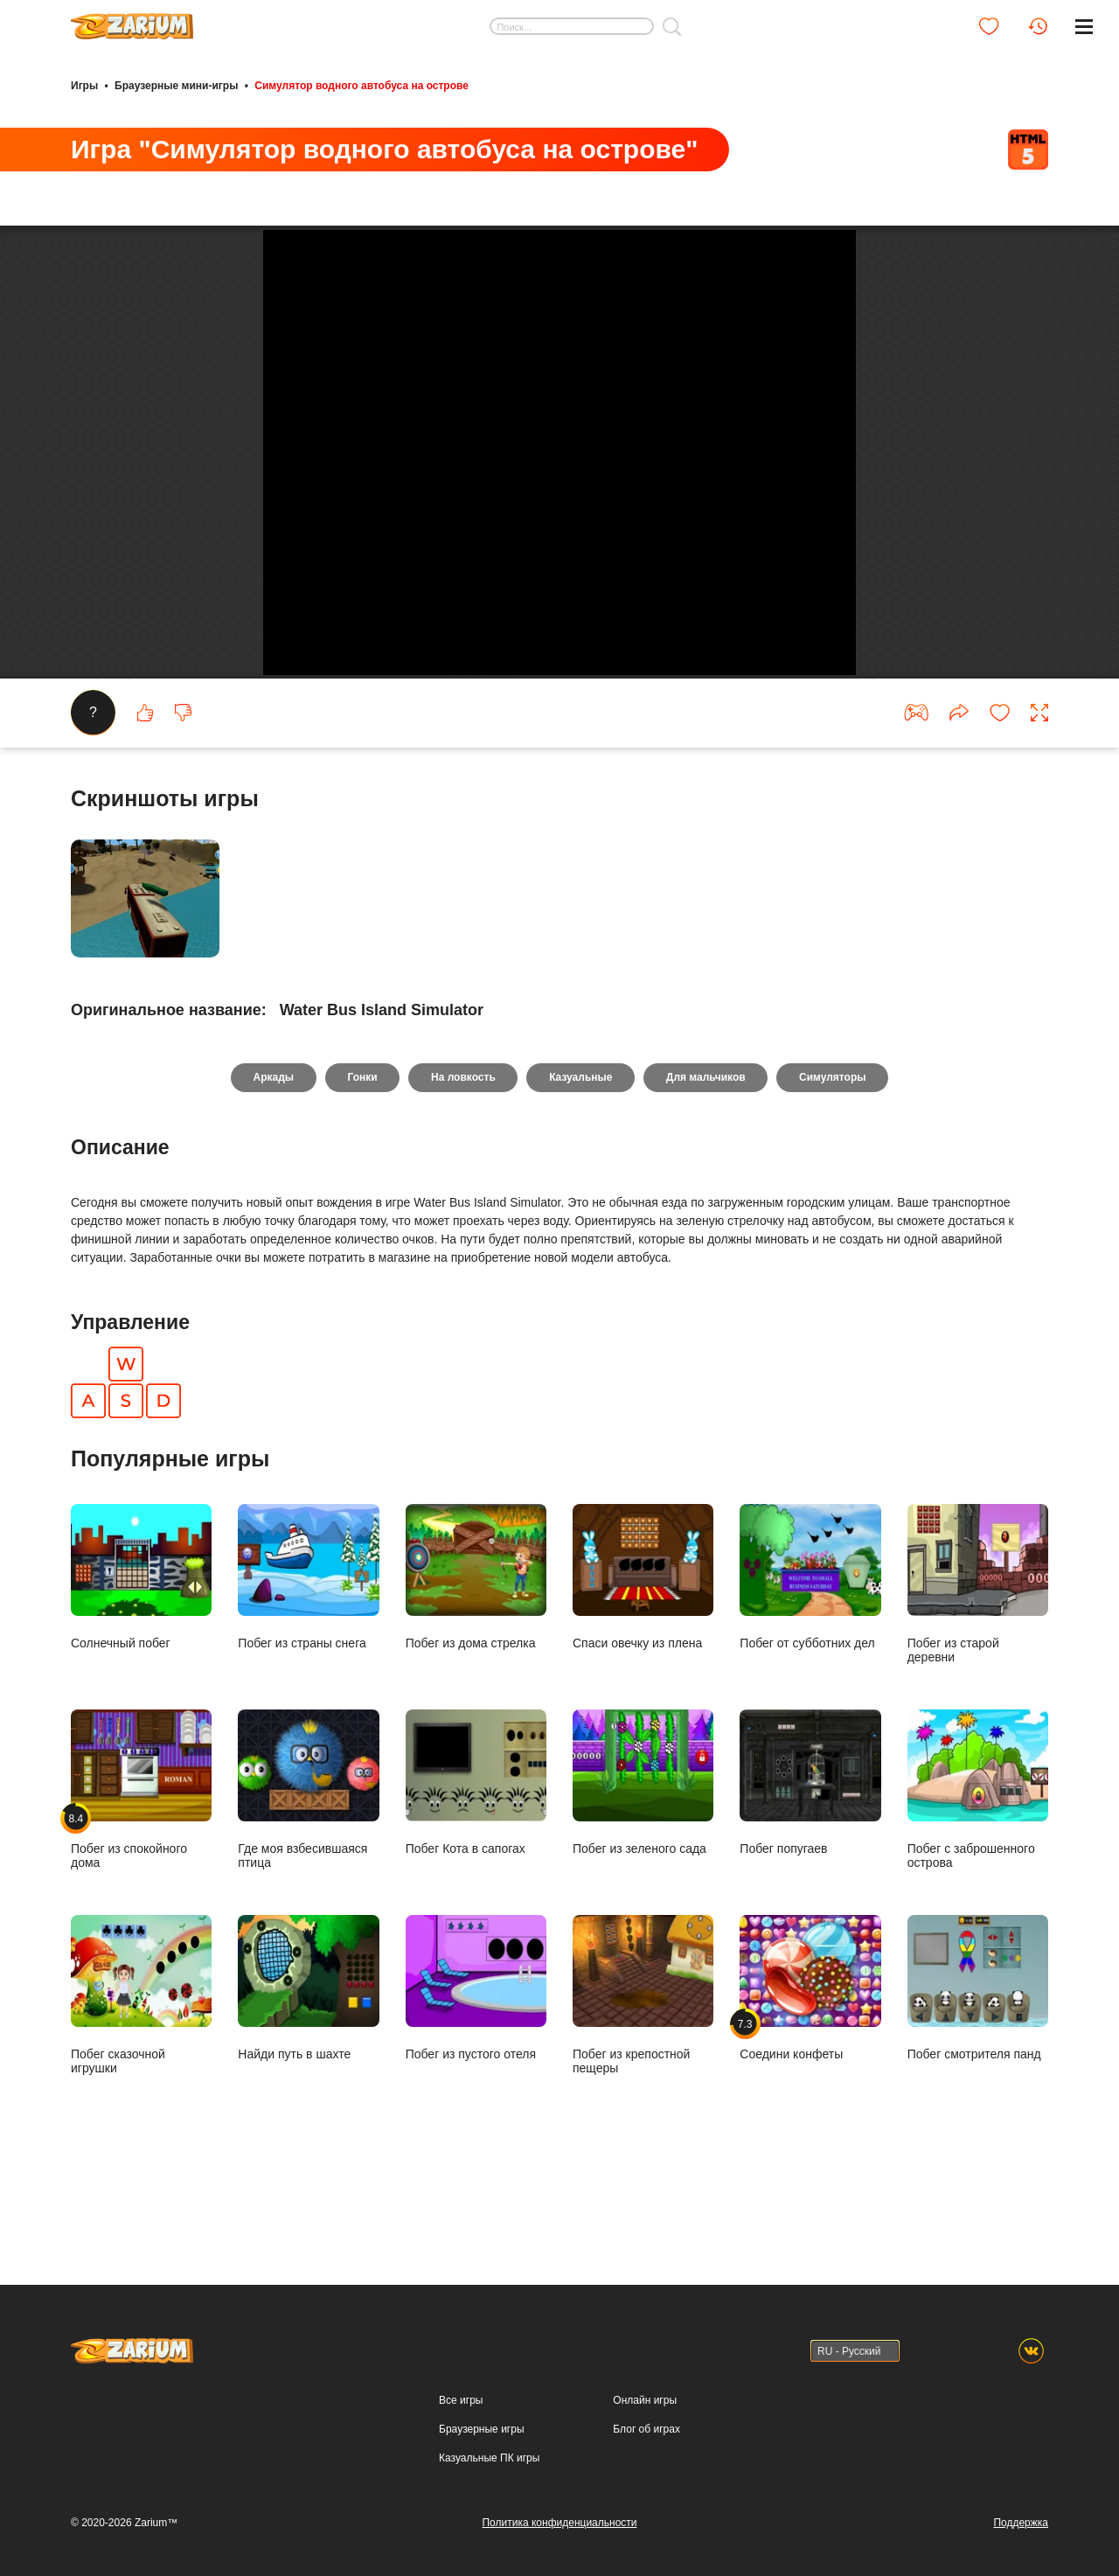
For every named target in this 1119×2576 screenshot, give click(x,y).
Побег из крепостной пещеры (643, 2072)
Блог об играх (646, 2429)
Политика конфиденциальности (559, 2523)
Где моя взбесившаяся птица (308, 1866)
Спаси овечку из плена (643, 1654)
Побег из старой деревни (977, 1661)
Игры (84, 86)
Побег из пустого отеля (476, 2065)
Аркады (272, 1155)
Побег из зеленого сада (643, 1859)
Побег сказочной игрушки (141, 2072)
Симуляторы (834, 1155)
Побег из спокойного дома (141, 1866)
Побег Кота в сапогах (476, 1859)
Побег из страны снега (308, 1654)
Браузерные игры (481, 2429)
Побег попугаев (810, 1859)
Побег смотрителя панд (977, 2065)
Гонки (361, 1155)
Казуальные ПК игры (489, 2458)
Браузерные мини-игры (176, 86)
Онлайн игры (645, 2400)
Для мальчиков (707, 1155)
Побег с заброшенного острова (977, 1866)
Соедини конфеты (810, 2065)
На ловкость (463, 1155)
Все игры (461, 2400)
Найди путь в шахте (308, 2065)
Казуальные (580, 1155)
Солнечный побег (141, 1654)
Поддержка (1020, 2523)
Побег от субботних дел (810, 1654)
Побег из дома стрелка (476, 1654)
